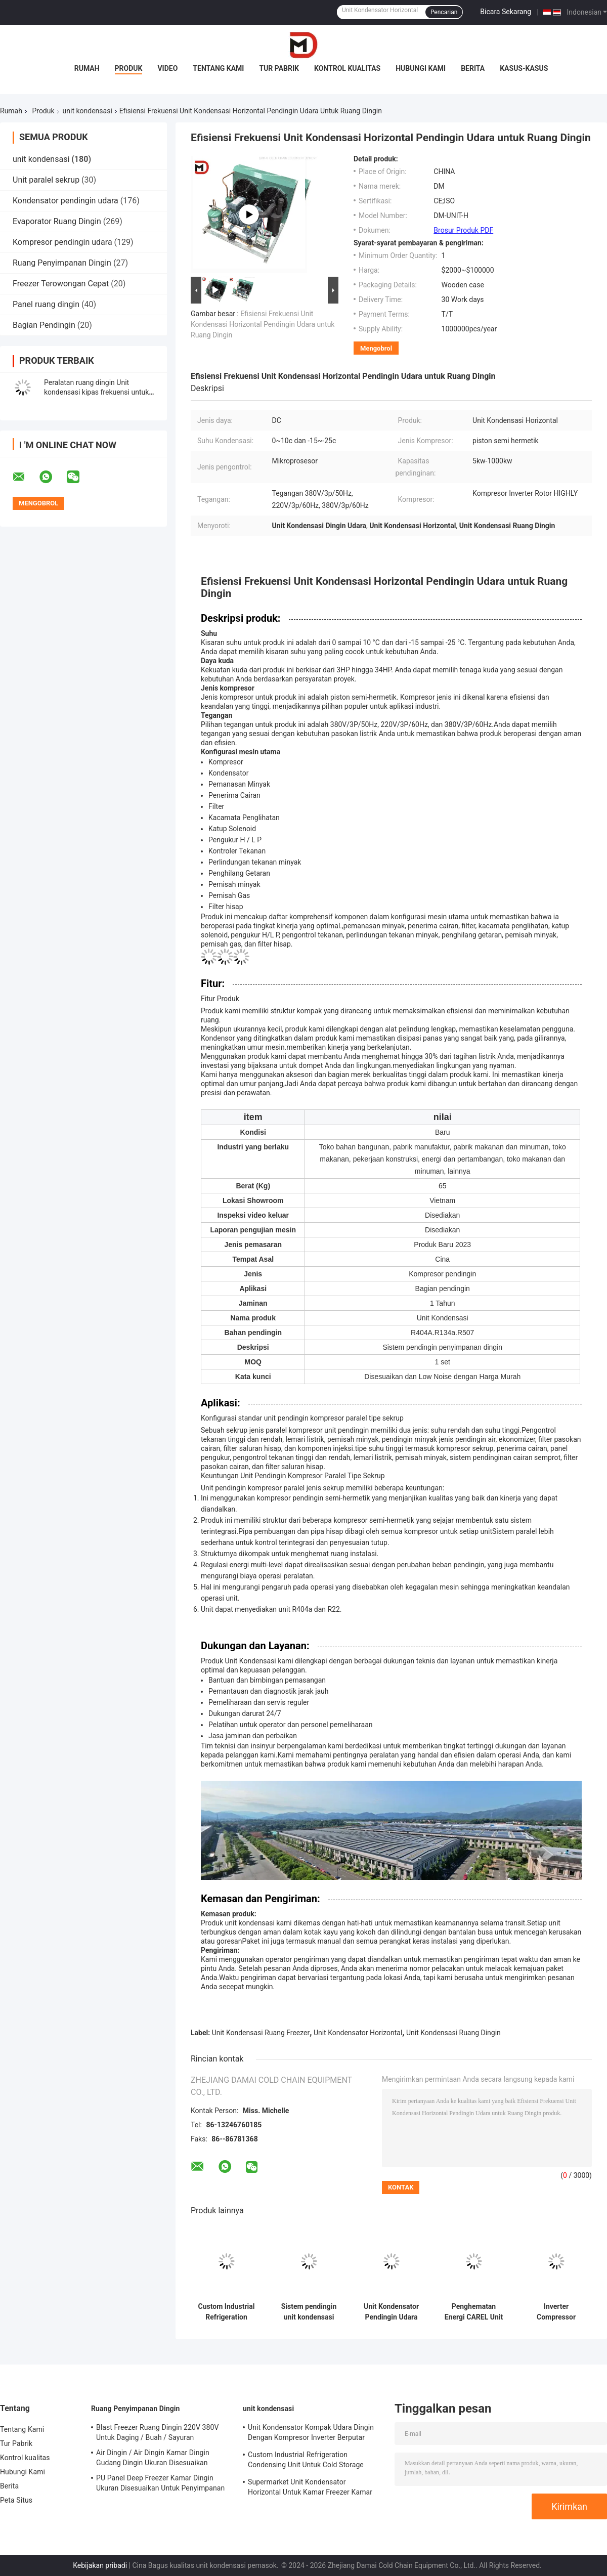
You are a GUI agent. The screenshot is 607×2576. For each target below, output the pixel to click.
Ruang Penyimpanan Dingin (62, 263)
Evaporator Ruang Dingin (57, 221)
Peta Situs (16, 2500)
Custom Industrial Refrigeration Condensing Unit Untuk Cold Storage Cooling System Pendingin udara (226, 2312)
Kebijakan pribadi (100, 2565)
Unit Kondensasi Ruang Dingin (453, 2033)
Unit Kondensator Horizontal (358, 2033)
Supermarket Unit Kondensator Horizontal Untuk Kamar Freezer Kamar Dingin (310, 2488)
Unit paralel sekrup (46, 180)
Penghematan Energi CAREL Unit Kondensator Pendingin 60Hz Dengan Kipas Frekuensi (474, 2312)
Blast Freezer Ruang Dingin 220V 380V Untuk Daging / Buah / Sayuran (157, 2432)
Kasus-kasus (524, 68)
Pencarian (443, 12)
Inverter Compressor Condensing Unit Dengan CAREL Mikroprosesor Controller (556, 2312)
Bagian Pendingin (44, 325)
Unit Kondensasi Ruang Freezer (261, 2033)
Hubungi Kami (421, 68)
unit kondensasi (87, 111)
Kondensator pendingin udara (65, 200)
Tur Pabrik (279, 68)
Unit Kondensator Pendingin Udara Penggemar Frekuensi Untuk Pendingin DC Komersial (391, 2312)
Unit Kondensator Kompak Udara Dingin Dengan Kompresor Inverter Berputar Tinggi (311, 2433)
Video (167, 68)
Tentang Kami (218, 68)
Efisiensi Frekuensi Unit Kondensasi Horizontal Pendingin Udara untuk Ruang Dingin (262, 324)
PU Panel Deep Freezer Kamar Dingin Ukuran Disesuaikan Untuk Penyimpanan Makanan (160, 2484)
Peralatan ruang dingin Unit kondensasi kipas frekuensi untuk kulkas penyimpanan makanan (96, 392)
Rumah (87, 68)
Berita (473, 68)
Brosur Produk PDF (463, 230)
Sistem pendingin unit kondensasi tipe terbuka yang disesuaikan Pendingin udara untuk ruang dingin (309, 2312)
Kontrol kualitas (347, 68)
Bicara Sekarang (505, 12)
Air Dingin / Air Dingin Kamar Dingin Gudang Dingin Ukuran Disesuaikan (152, 2458)
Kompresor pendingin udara (62, 242)
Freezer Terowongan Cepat (61, 283)
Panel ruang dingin (46, 304)
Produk (129, 68)
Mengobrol (376, 348)
